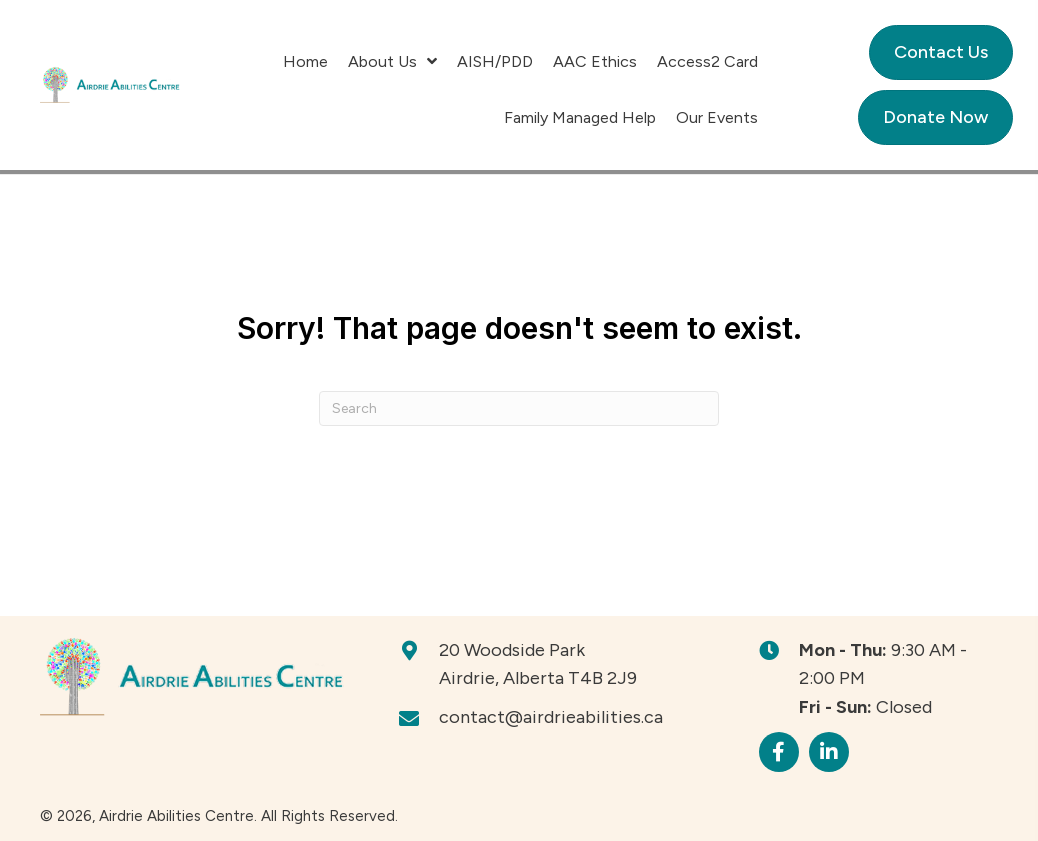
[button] (779, 752)
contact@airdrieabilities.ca (551, 717)
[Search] (519, 408)
